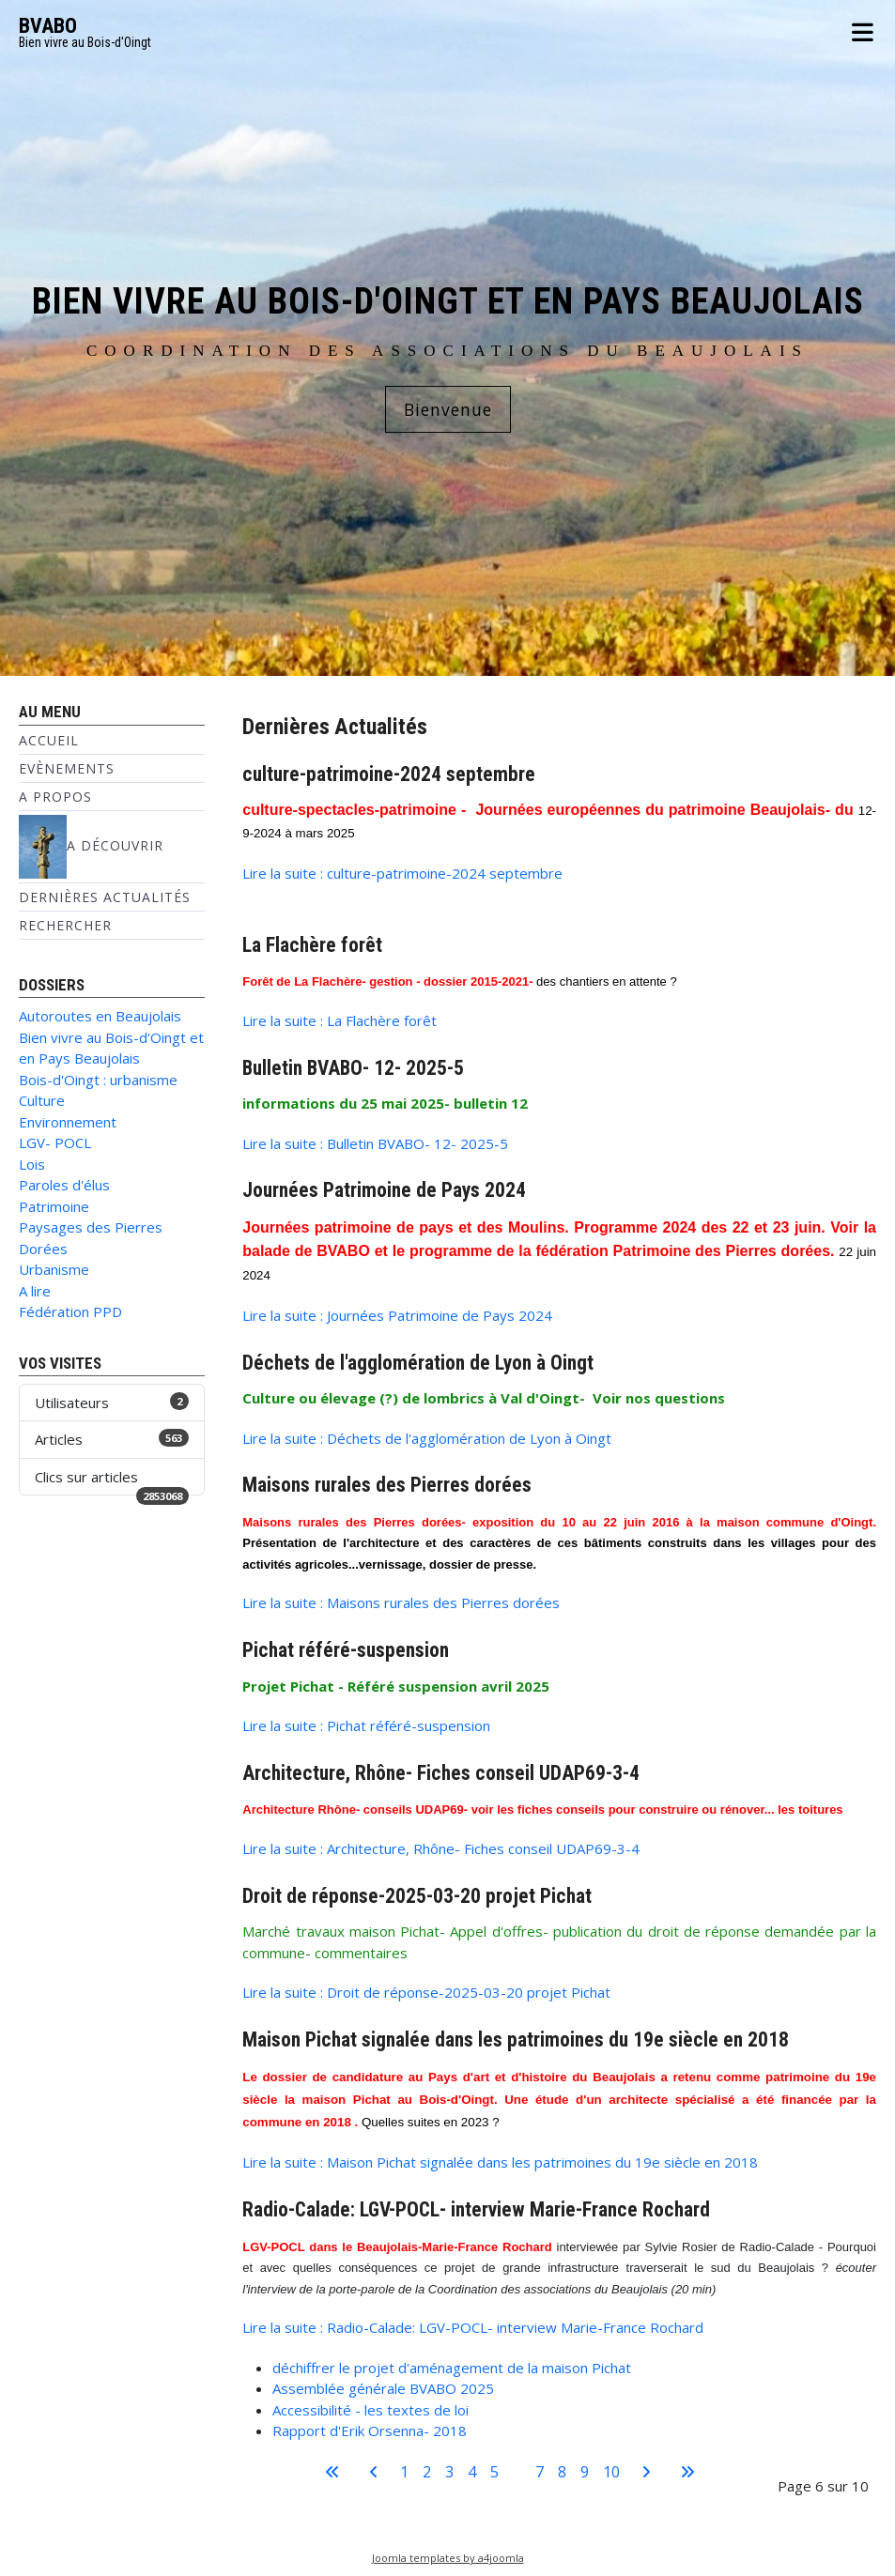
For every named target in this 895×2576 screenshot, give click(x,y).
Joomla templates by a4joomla (448, 2558)
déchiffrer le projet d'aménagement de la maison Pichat (451, 2367)
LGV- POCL (55, 1142)
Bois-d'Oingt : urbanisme (98, 1079)
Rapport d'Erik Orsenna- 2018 (369, 2430)
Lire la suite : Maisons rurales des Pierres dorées (401, 1602)
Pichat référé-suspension (345, 1650)
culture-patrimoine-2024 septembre (388, 774)
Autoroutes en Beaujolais (100, 1015)
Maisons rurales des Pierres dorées (387, 1484)
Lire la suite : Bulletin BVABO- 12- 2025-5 (375, 1143)
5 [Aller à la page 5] (494, 2471)
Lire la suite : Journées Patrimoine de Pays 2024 (397, 1315)
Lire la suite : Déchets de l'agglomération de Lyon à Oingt (426, 1438)
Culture (42, 1100)
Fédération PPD (70, 1311)
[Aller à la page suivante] (646, 2472)
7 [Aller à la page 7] (539, 2471)
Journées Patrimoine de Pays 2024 (384, 1190)
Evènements (67, 768)
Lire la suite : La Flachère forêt (339, 1020)
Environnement (67, 1121)
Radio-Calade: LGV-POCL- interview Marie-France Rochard (476, 2209)
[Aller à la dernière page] (687, 2472)
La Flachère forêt (312, 945)
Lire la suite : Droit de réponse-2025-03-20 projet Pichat (426, 1992)
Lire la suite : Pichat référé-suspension (366, 1725)
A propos (55, 796)
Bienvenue (448, 409)
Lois (32, 1164)
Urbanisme (54, 1269)
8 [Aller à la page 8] (562, 2471)
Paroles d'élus (64, 1184)
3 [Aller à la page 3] (449, 2471)
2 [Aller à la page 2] (427, 2471)
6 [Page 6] (517, 2471)
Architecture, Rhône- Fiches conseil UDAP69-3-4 (441, 1773)
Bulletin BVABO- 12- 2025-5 (353, 1068)
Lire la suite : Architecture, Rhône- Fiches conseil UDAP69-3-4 (441, 1848)
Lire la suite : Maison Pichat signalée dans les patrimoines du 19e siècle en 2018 (500, 2162)
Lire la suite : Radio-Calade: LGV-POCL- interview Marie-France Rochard (472, 2327)
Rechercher (65, 925)
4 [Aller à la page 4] (472, 2471)
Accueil (49, 740)
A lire (35, 1290)
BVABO (48, 26)
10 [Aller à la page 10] (611, 2471)
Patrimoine (54, 1206)
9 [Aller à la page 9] (584, 2471)
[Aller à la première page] (332, 2472)
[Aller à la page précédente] (373, 2472)
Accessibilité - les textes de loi (370, 2409)
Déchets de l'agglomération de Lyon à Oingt (418, 1362)
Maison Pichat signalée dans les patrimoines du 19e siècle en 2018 (515, 2039)
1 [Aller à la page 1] (404, 2471)
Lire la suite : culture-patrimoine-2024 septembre (402, 873)
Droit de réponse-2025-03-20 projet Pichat (417, 1896)
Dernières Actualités (105, 897)
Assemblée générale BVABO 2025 (383, 2388)
